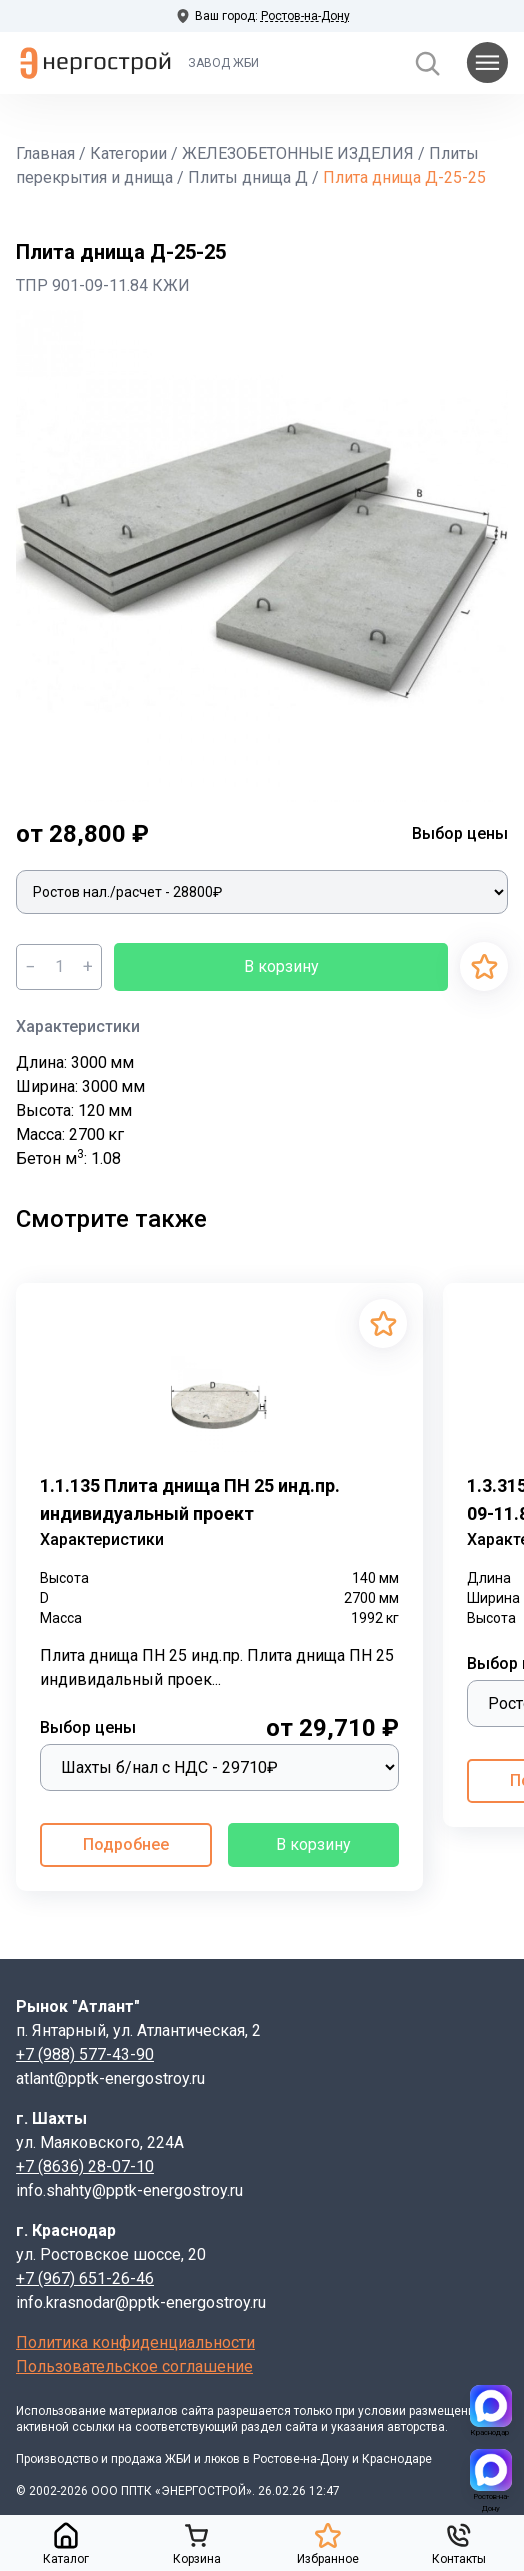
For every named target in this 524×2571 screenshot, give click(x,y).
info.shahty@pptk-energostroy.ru (129, 2190)
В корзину (281, 966)
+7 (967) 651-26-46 (85, 2278)
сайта (197, 2411)
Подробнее (126, 1844)
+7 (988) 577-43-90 (85, 2054)
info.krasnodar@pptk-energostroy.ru (141, 2302)
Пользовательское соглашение (134, 2366)
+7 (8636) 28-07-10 (85, 2166)
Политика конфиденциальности (135, 2342)
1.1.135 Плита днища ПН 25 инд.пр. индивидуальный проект (190, 1499)
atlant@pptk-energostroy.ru (110, 2078)
